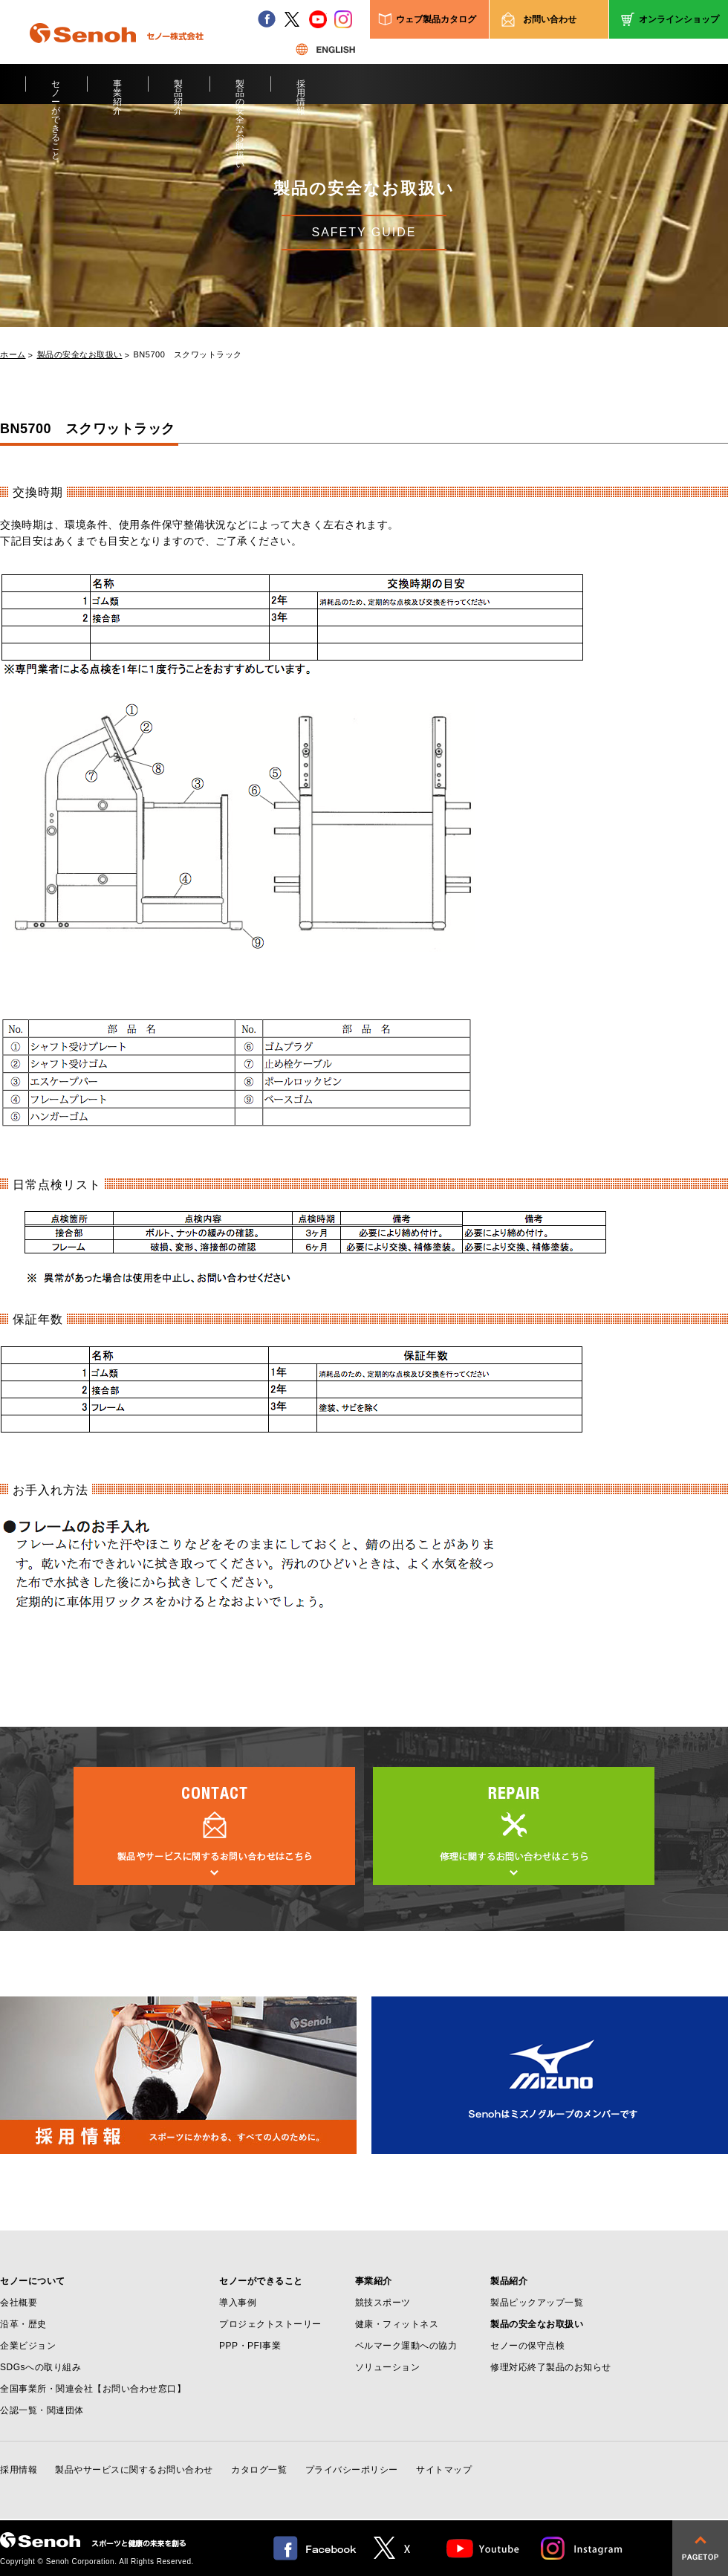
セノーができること (56, 91)
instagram (343, 19)
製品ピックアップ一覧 (536, 2302)
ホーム (13, 355)
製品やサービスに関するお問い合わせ (134, 2470)
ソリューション (387, 2367)
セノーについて (32, 2281)
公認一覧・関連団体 (42, 2410)
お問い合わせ (549, 19)
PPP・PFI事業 (250, 2345)
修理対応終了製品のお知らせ (550, 2367)
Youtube (483, 2548)
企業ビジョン (28, 2345)
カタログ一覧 (259, 2470)
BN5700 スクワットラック (188, 355)
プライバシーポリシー (351, 2470)
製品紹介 (178, 91)
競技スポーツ (383, 2302)
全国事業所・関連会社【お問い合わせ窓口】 (93, 2389)
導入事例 (237, 2302)
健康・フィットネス (397, 2324)
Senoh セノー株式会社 (117, 55)
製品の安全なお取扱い (240, 91)
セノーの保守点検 (527, 2345)
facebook (267, 19)
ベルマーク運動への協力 (406, 2345)
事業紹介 (118, 91)
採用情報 (301, 91)
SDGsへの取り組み (40, 2367)
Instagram (582, 2548)
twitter (292, 19)
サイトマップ (444, 2470)
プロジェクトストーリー (270, 2324)
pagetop (700, 2548)
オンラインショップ (679, 19)
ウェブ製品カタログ (436, 19)
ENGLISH (325, 49)
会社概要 (18, 2302)
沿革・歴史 (23, 2324)
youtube (318, 19)
